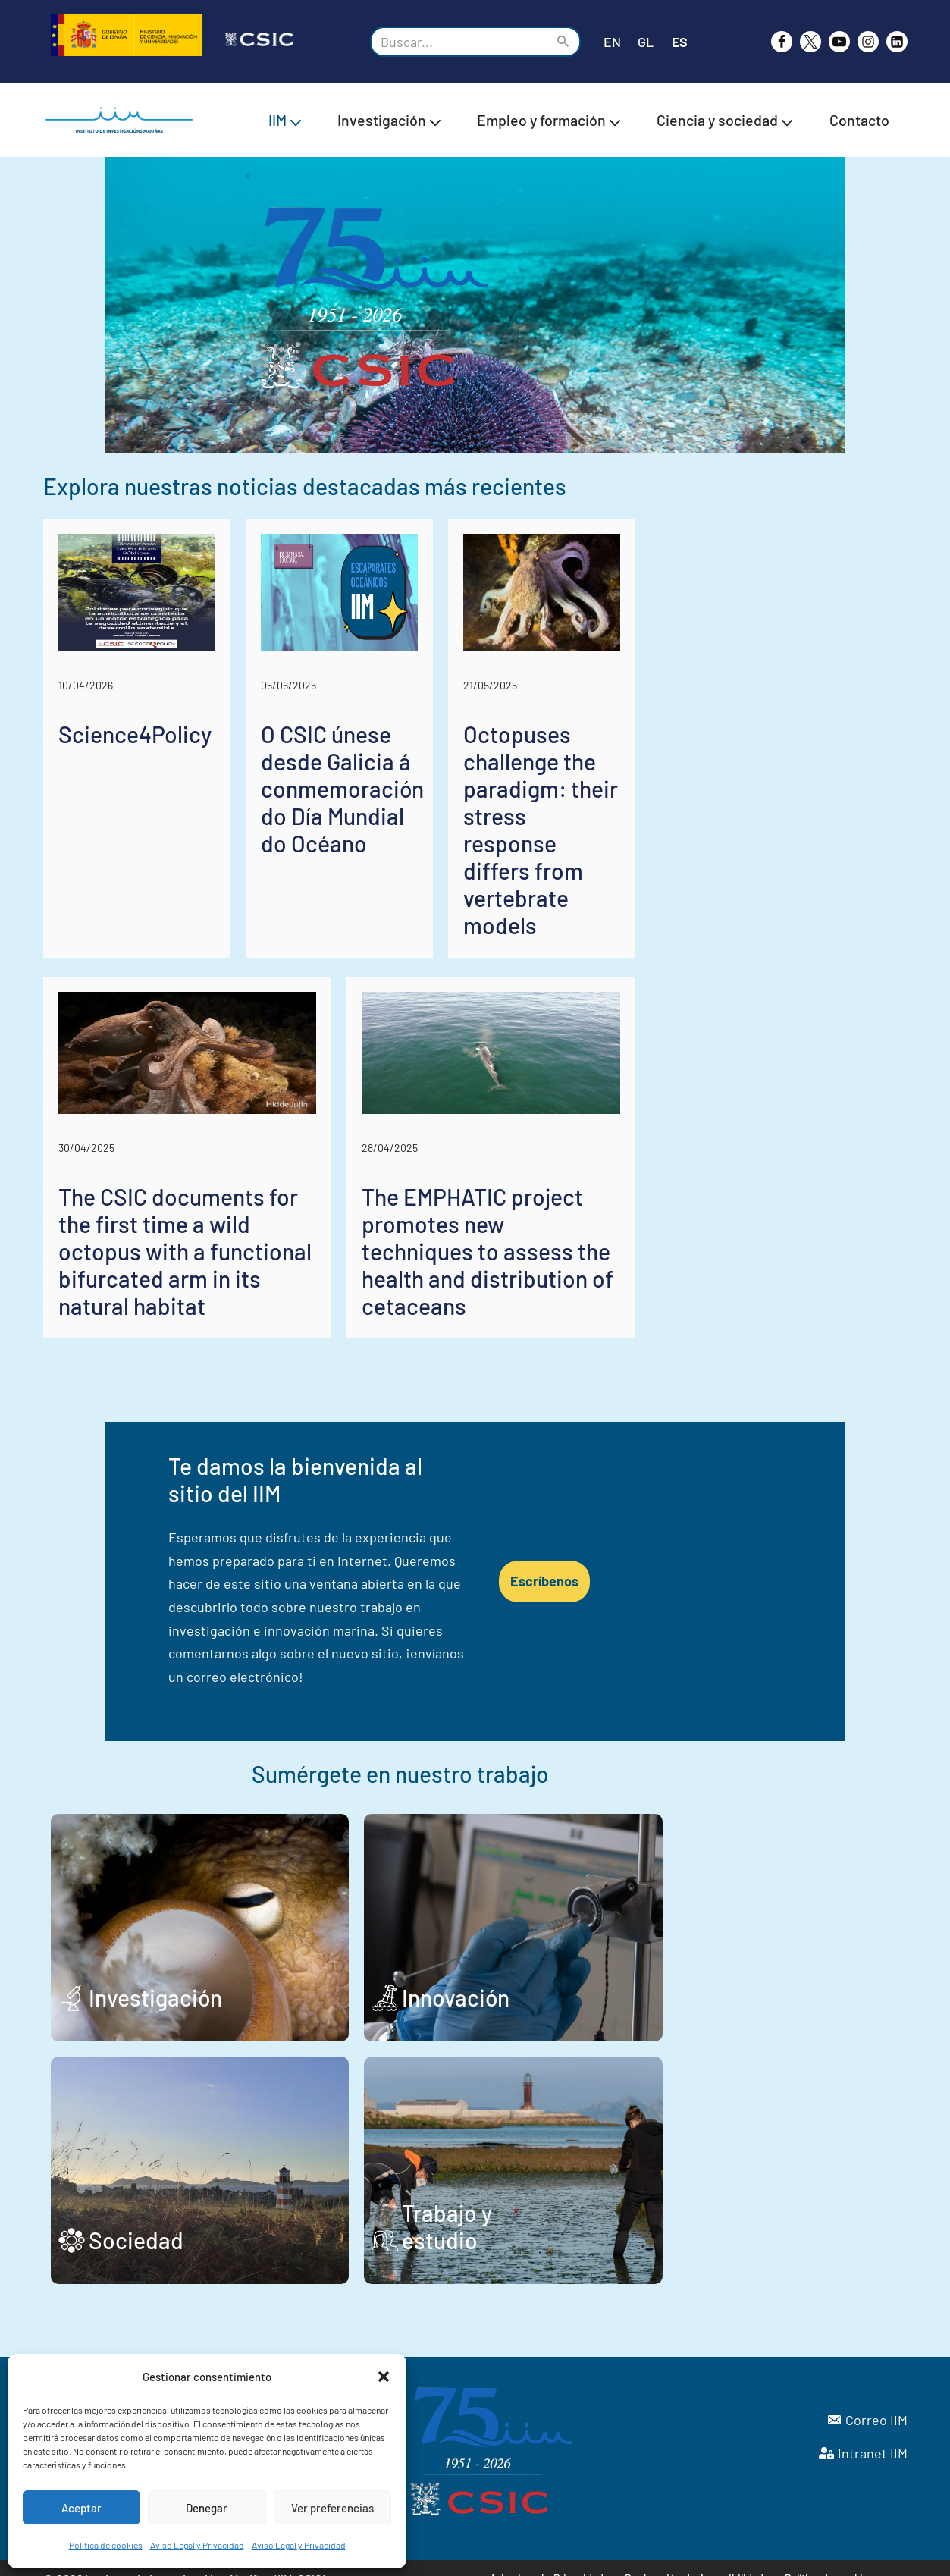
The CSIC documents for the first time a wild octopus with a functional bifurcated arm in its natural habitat (253, 1331)
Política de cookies (106, 2545)
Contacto (859, 120)
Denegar (206, 2508)
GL (646, 41)
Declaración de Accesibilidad (694, 2557)
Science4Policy (135, 885)
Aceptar (81, 2508)
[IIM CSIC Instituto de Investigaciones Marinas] (122, 120)
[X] (810, 41)
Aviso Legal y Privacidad (197, 2545)
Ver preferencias (332, 2508)
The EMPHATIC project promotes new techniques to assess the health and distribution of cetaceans (682, 1331)
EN (612, 41)
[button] (383, 2376)
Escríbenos (724, 1597)
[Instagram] (868, 41)
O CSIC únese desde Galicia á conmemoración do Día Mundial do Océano (466, 926)
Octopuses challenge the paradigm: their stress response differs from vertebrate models (766, 926)
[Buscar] (458, 42)
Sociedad (136, 2218)
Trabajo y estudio (606, 2218)
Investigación (155, 1976)
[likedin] (897, 41)
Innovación (575, 1976)
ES (680, 41)
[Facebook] (781, 41)
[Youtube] (839, 41)
